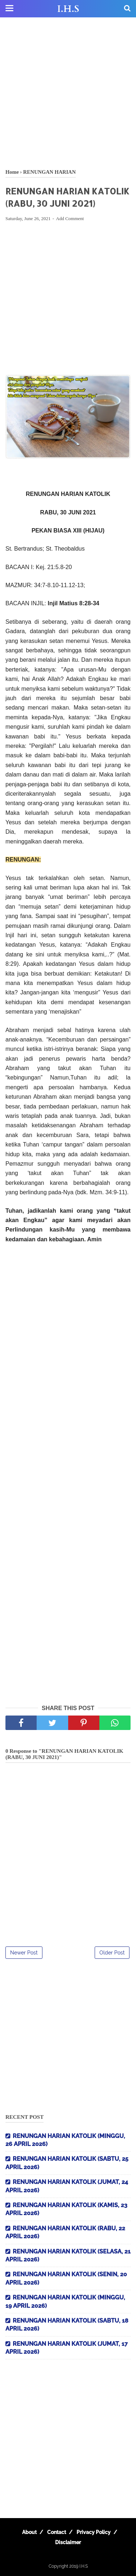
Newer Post (24, 1953)
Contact (56, 2532)
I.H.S (68, 9)
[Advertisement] (68, 93)
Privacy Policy (94, 2532)
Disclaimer (68, 2542)
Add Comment (70, 218)
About (29, 2532)
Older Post (112, 1953)
